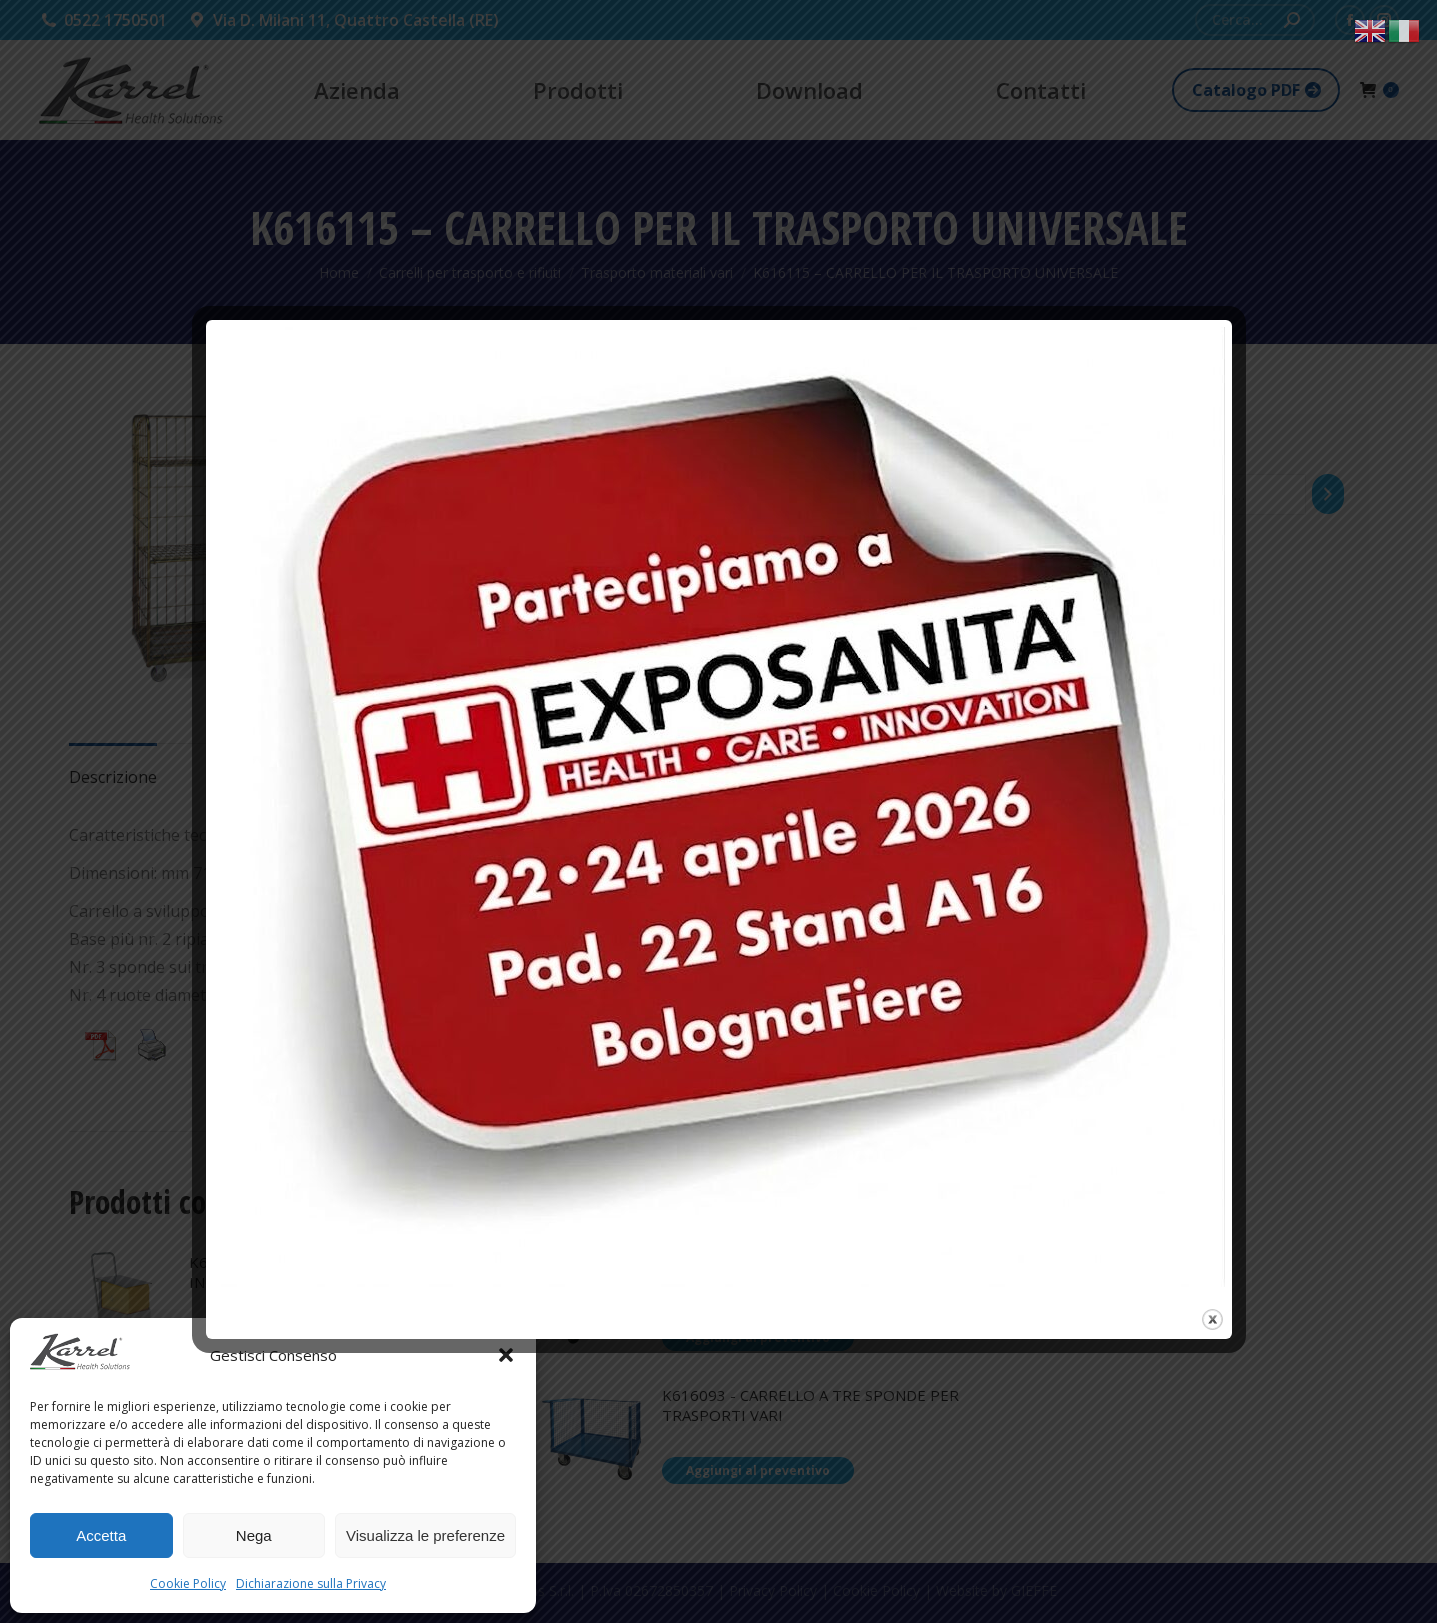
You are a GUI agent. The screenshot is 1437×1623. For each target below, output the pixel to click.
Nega (254, 1535)
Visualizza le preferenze (425, 1535)
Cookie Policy (188, 1583)
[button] (506, 1355)
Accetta (101, 1535)
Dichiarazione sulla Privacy (311, 1583)
